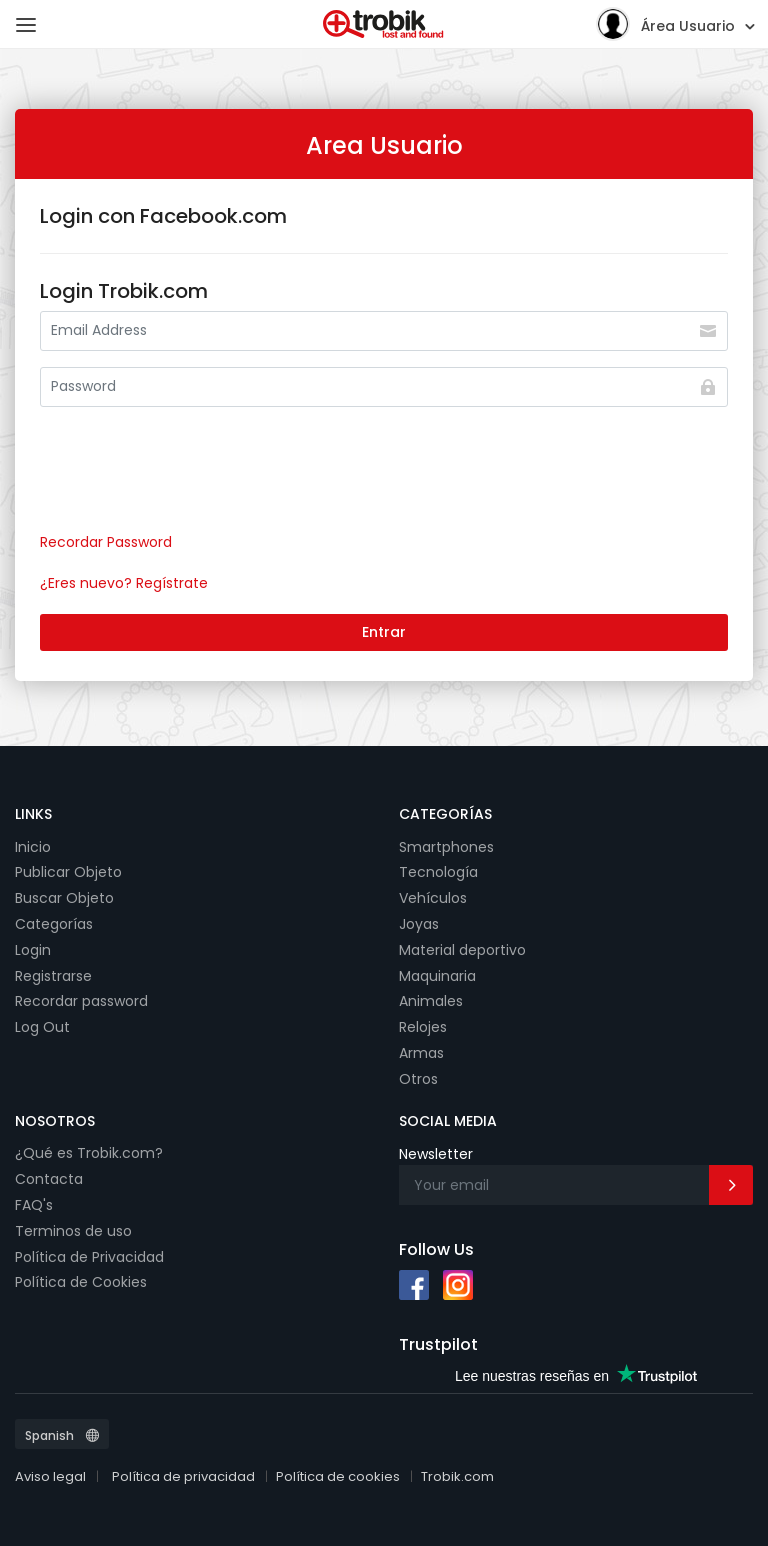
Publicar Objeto (68, 872)
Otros (418, 1079)
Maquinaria (437, 976)
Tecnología (438, 872)
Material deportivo (462, 950)
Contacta (49, 1179)
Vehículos (433, 898)
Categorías (54, 924)
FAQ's (34, 1205)
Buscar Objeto (64, 898)
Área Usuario (665, 23)
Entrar (384, 632)
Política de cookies (338, 1476)
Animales (431, 1001)
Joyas (419, 924)
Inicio (33, 847)
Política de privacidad (183, 1476)
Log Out (42, 1027)
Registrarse (53, 976)
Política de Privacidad (89, 1257)
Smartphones (446, 847)
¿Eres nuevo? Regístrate (124, 583)
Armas (421, 1053)
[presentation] (192, 477)
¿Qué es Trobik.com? (89, 1153)
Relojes (423, 1027)
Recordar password (81, 1001)
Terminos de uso (73, 1231)
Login (33, 950)
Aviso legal (50, 1476)
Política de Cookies (81, 1282)
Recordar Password (106, 542)
